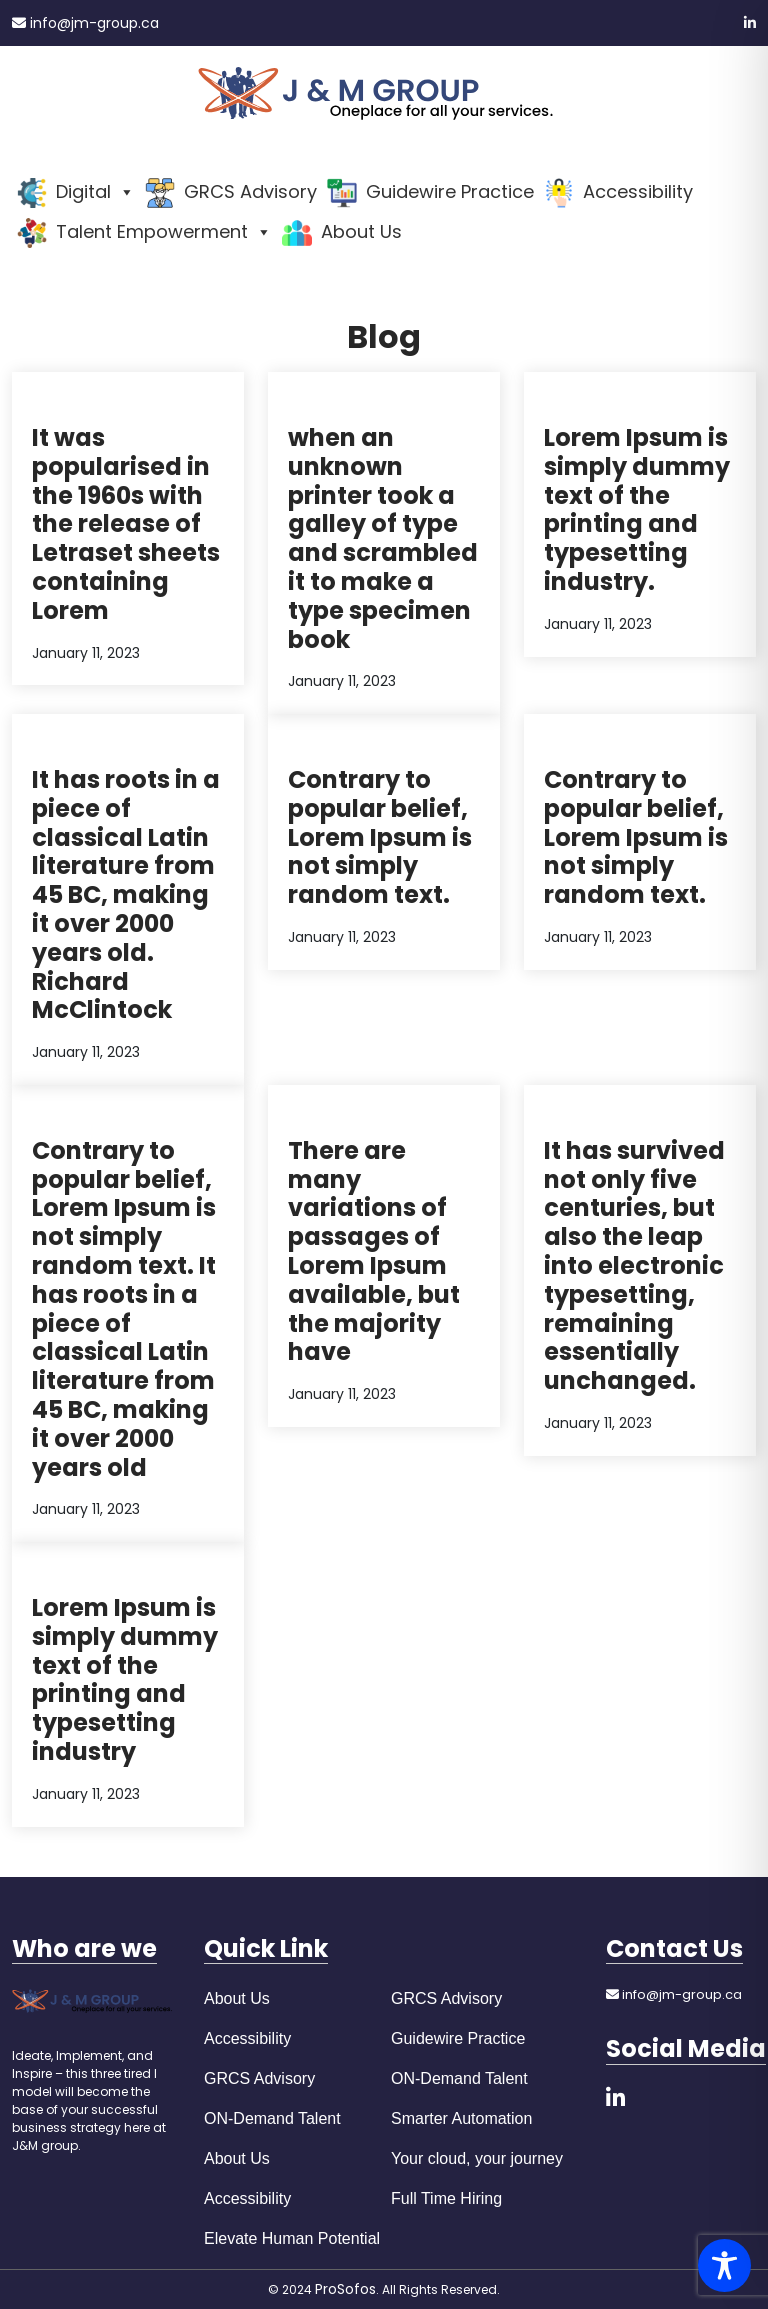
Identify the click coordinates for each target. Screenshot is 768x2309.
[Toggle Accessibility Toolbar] (724, 2265)
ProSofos (345, 2289)
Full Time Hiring (446, 2198)
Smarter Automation (461, 2118)
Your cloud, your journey (477, 2158)
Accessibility (247, 2038)
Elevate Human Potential (292, 2238)
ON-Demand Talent (272, 2118)
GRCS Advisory (259, 2078)
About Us (237, 1998)
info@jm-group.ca (85, 23)
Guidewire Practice (458, 2038)
